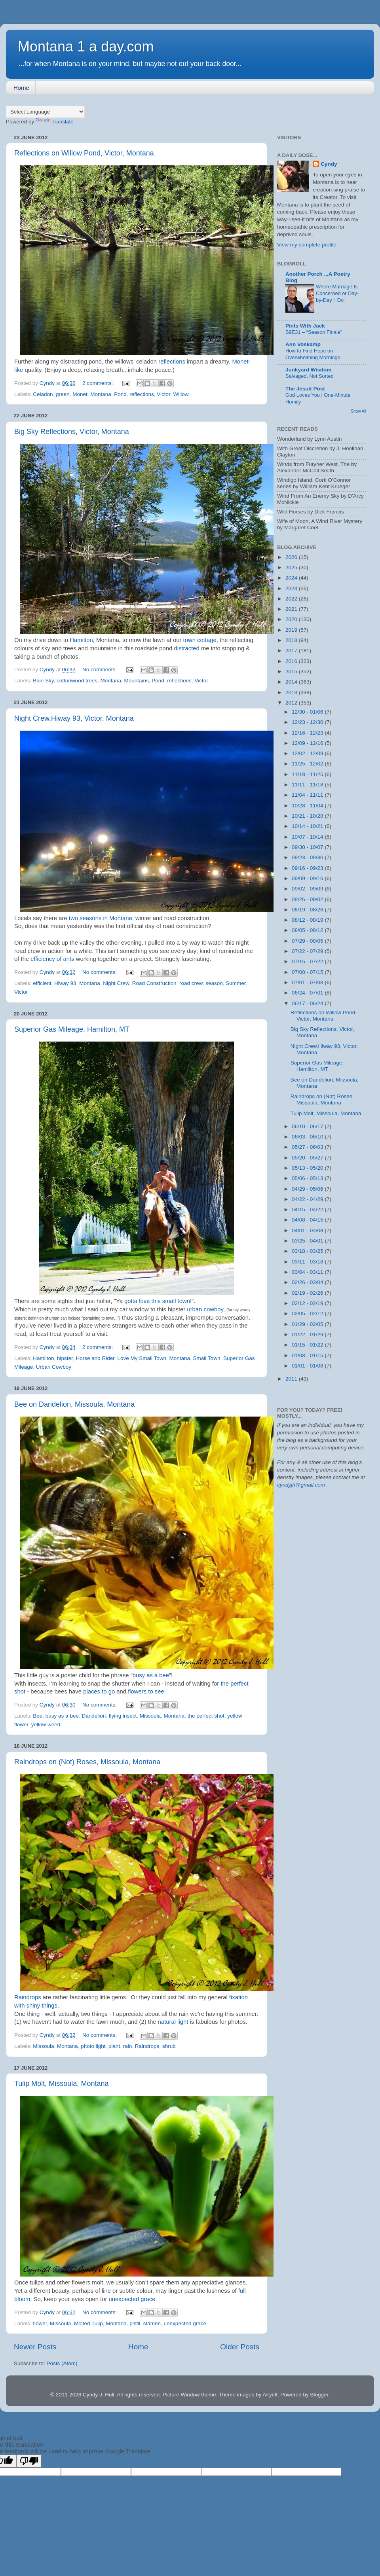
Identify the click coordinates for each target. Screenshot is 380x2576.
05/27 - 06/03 (308, 1147)
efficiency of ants (52, 959)
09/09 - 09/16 (308, 878)
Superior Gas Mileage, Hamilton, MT (71, 1029)
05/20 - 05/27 (308, 1158)
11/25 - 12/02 (308, 764)
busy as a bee (151, 1675)
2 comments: (98, 383)
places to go (99, 1691)
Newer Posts (35, 2347)
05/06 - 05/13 (308, 1178)
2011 (292, 1379)
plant (114, 2046)
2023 (292, 588)
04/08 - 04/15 (308, 1220)
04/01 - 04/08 (308, 1230)
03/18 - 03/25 (308, 1251)
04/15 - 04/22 (308, 1209)
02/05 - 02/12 (308, 1313)
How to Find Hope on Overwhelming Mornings (312, 354)
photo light (93, 2046)
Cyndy (329, 164)
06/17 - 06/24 (308, 1003)
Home (21, 87)
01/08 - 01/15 (308, 1355)
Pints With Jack (305, 326)
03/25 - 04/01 (308, 1241)
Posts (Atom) (62, 2363)
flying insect (123, 1716)
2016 (292, 661)
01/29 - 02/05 (308, 1324)
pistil (134, 2323)
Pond (120, 394)
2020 (292, 619)
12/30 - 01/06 (308, 712)
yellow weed (46, 1724)
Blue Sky (43, 681)
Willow (180, 394)
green (63, 394)
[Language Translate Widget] (45, 112)
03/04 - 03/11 (308, 1272)
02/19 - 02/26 (308, 1293)
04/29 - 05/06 (308, 1189)
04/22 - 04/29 (308, 1199)
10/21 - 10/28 (308, 816)
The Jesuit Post (305, 389)
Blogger (319, 2395)
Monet (79, 394)
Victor (163, 394)
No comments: (100, 669)
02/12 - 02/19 (308, 1303)
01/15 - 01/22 (308, 1345)
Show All (358, 411)
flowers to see (146, 1691)
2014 (292, 682)
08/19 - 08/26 (308, 910)
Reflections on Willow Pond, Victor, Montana (84, 153)
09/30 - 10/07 (308, 847)
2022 (292, 599)
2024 (292, 578)
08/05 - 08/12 (308, 930)
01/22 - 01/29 (308, 1334)
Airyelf (269, 2395)
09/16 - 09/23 (308, 868)
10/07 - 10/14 (308, 837)
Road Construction (154, 983)
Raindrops (27, 1997)
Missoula (150, 1716)
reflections (171, 361)
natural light (173, 2022)
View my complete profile (306, 245)
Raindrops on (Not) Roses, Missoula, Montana (87, 1762)
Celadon (43, 394)
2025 (292, 567)
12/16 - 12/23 (308, 733)
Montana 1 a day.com (86, 46)
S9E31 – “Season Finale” (313, 332)
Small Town (206, 1358)
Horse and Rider (95, 1358)
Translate (55, 122)
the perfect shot (206, 1716)
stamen (152, 2323)
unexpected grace (131, 2299)
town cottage (200, 640)
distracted (187, 648)
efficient (42, 983)
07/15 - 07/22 (308, 961)
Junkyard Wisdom (308, 370)
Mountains (136, 681)
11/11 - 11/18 (308, 785)
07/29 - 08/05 (308, 941)
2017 (292, 650)
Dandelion (94, 1716)
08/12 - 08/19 (308, 920)
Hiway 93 (65, 983)
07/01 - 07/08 (308, 982)
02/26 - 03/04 (308, 1282)
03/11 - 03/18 (308, 1262)
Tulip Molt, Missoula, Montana (61, 2083)
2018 (292, 640)
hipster (65, 1358)
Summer (235, 983)
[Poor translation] (29, 2461)
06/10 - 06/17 (308, 1126)
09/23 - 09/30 (308, 857)
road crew (191, 983)
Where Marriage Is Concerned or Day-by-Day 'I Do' (337, 293)
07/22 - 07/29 (308, 951)
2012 (292, 703)
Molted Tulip (88, 2323)
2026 (292, 557)
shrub (169, 2046)
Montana (100, 394)
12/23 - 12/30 (308, 722)
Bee (37, 1716)
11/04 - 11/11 (308, 795)
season (214, 983)
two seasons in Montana (99, 918)
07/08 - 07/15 (308, 972)
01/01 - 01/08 (308, 1366)
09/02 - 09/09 (308, 889)
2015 (292, 671)
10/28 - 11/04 (308, 806)
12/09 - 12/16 (308, 743)
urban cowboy (205, 1309)
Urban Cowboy (53, 1367)
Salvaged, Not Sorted (309, 376)
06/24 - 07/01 (308, 993)
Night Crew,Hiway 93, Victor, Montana (74, 718)
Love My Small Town (141, 1358)
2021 (292, 609)
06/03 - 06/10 (308, 1137)
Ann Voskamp (303, 344)
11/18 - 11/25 (308, 774)
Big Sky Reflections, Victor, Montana (71, 432)
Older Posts (239, 2347)
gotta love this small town (157, 1301)
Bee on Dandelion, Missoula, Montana (74, 1404)
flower (40, 2323)
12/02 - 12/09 (308, 753)
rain (127, 2046)
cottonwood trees (77, 681)
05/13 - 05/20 (308, 1168)
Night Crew (116, 983)
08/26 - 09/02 (308, 899)
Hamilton (81, 640)
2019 (292, 630)
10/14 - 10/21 (308, 826)
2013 (292, 692)
